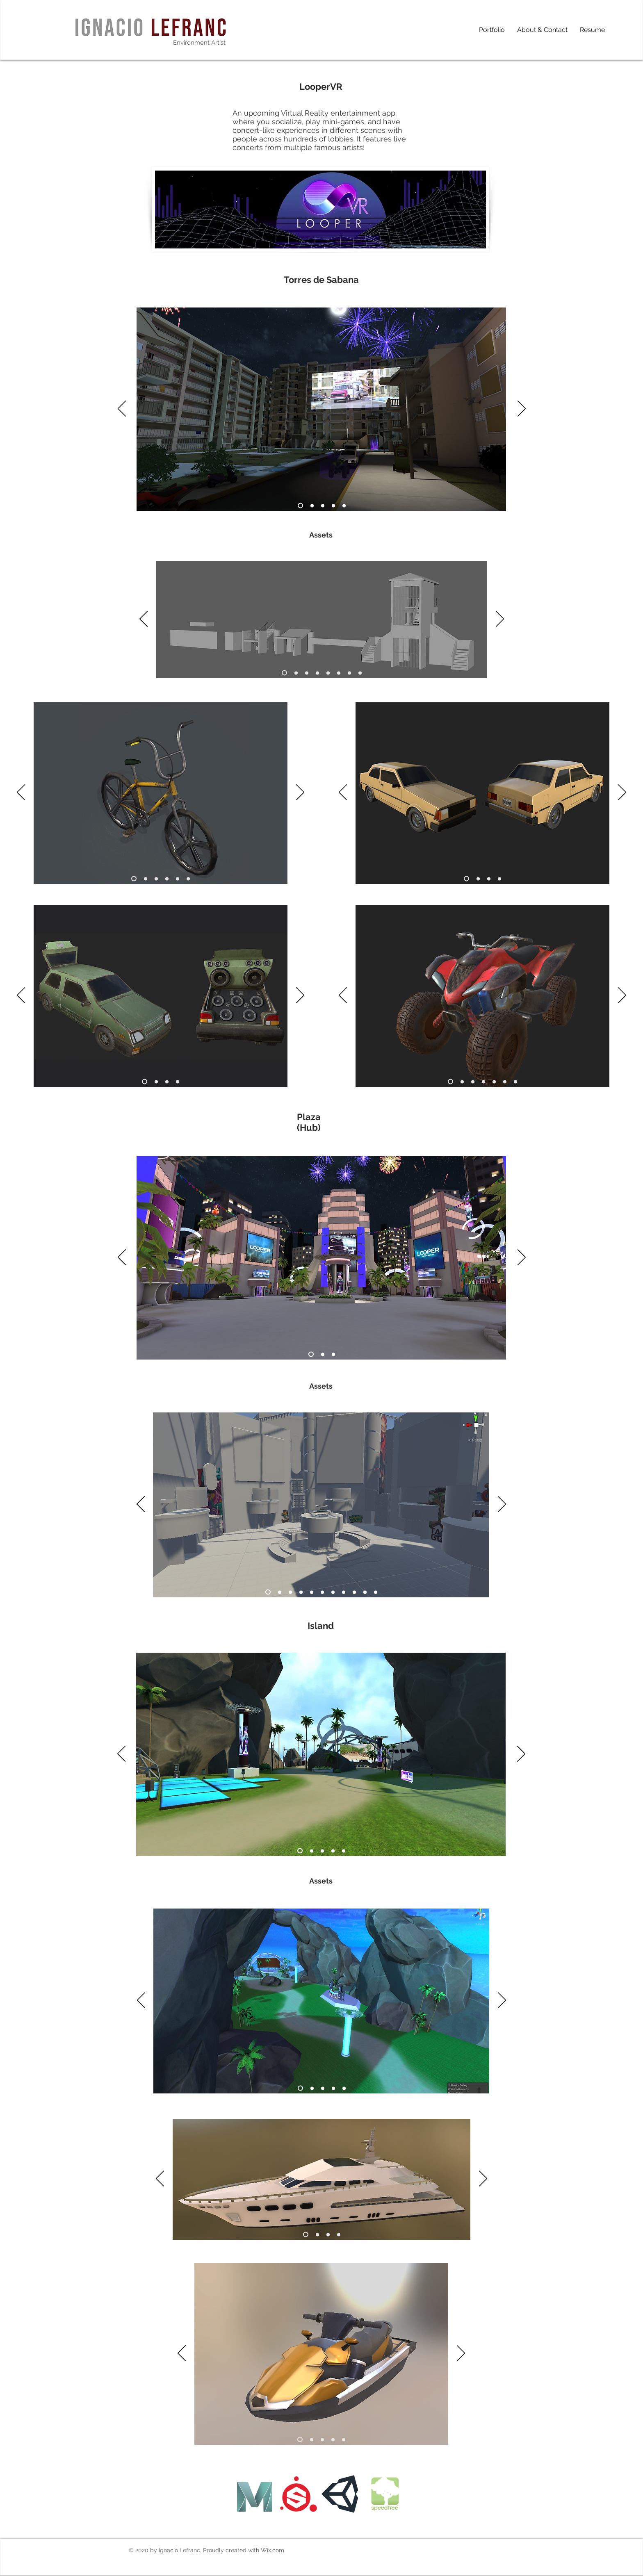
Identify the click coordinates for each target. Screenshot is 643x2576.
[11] (375, 1592)
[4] (317, 672)
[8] (360, 672)
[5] (328, 672)
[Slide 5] (344, 505)
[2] (296, 672)
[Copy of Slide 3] (333, 1850)
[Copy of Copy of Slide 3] (343, 1850)
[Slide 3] (322, 505)
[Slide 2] (312, 505)
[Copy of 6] (515, 1081)
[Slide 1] (300, 505)
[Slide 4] (333, 505)
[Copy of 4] (343, 2439)
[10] (365, 1592)
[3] (306, 672)
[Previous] (122, 409)
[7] (349, 672)
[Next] (522, 409)
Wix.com (272, 2550)
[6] (338, 672)
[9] (354, 1592)
